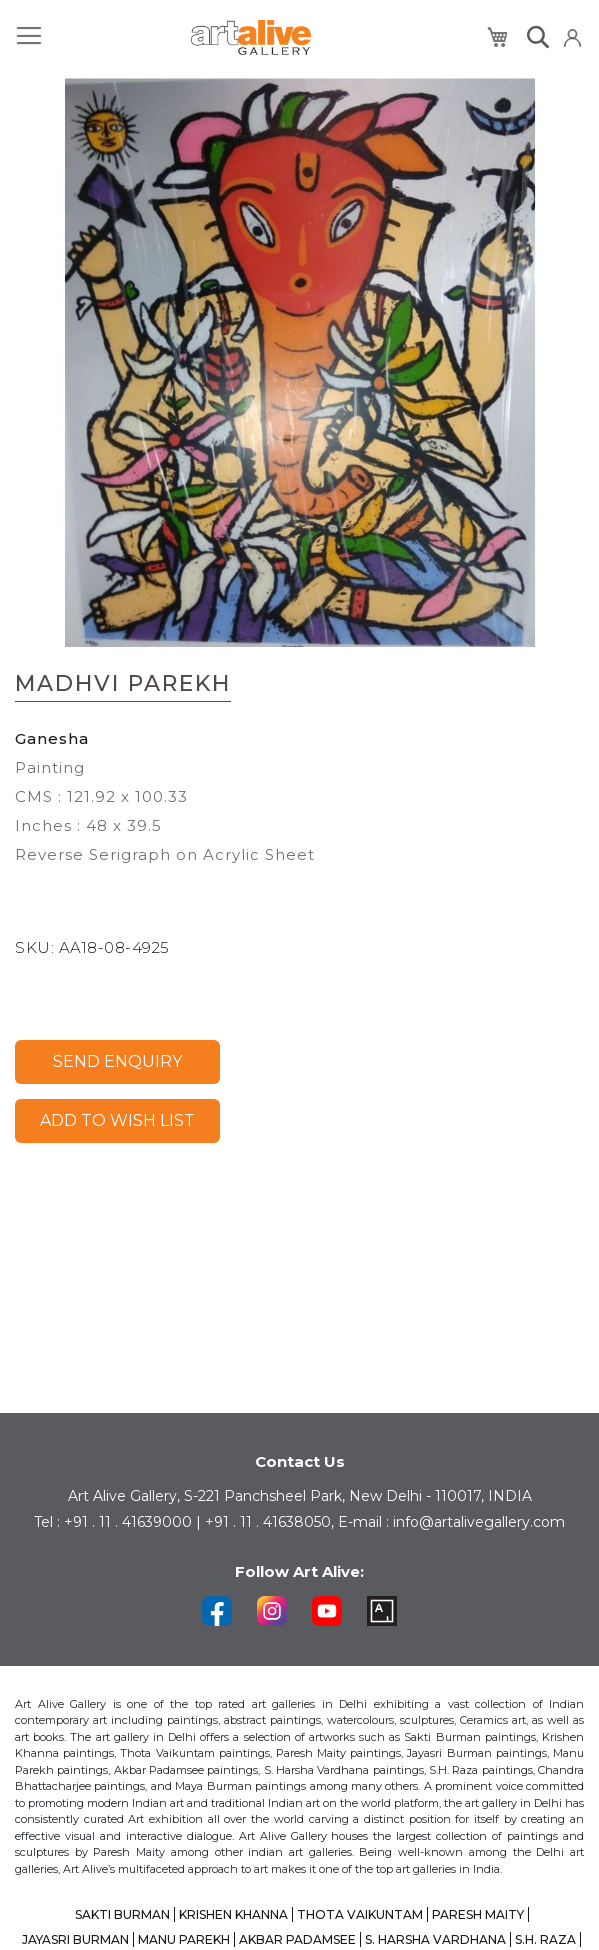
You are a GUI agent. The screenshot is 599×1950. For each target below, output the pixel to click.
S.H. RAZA (545, 1939)
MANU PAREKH (184, 1939)
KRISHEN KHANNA (233, 1914)
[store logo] (251, 37)
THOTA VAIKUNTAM (360, 1914)
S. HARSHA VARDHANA (435, 1939)
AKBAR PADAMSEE (297, 1939)
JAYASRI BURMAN (75, 1939)
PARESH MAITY (478, 1914)
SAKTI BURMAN (122, 1914)
